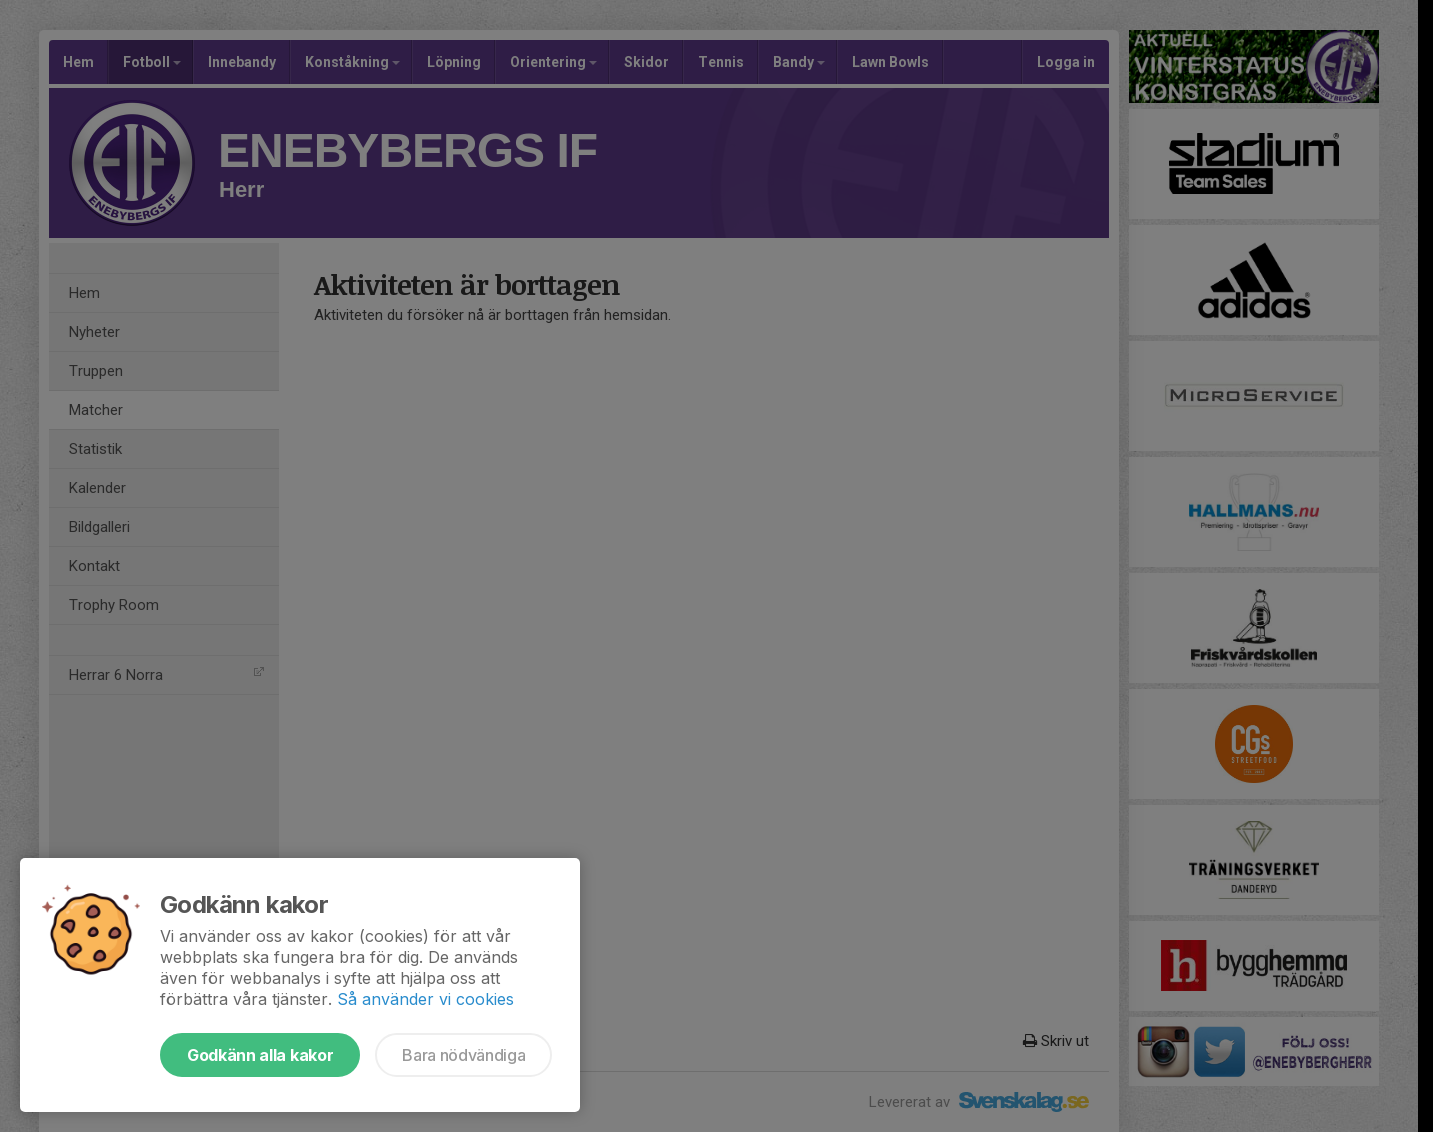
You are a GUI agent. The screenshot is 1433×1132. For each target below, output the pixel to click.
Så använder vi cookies (425, 999)
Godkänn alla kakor (260, 1055)
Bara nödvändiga (463, 1055)
